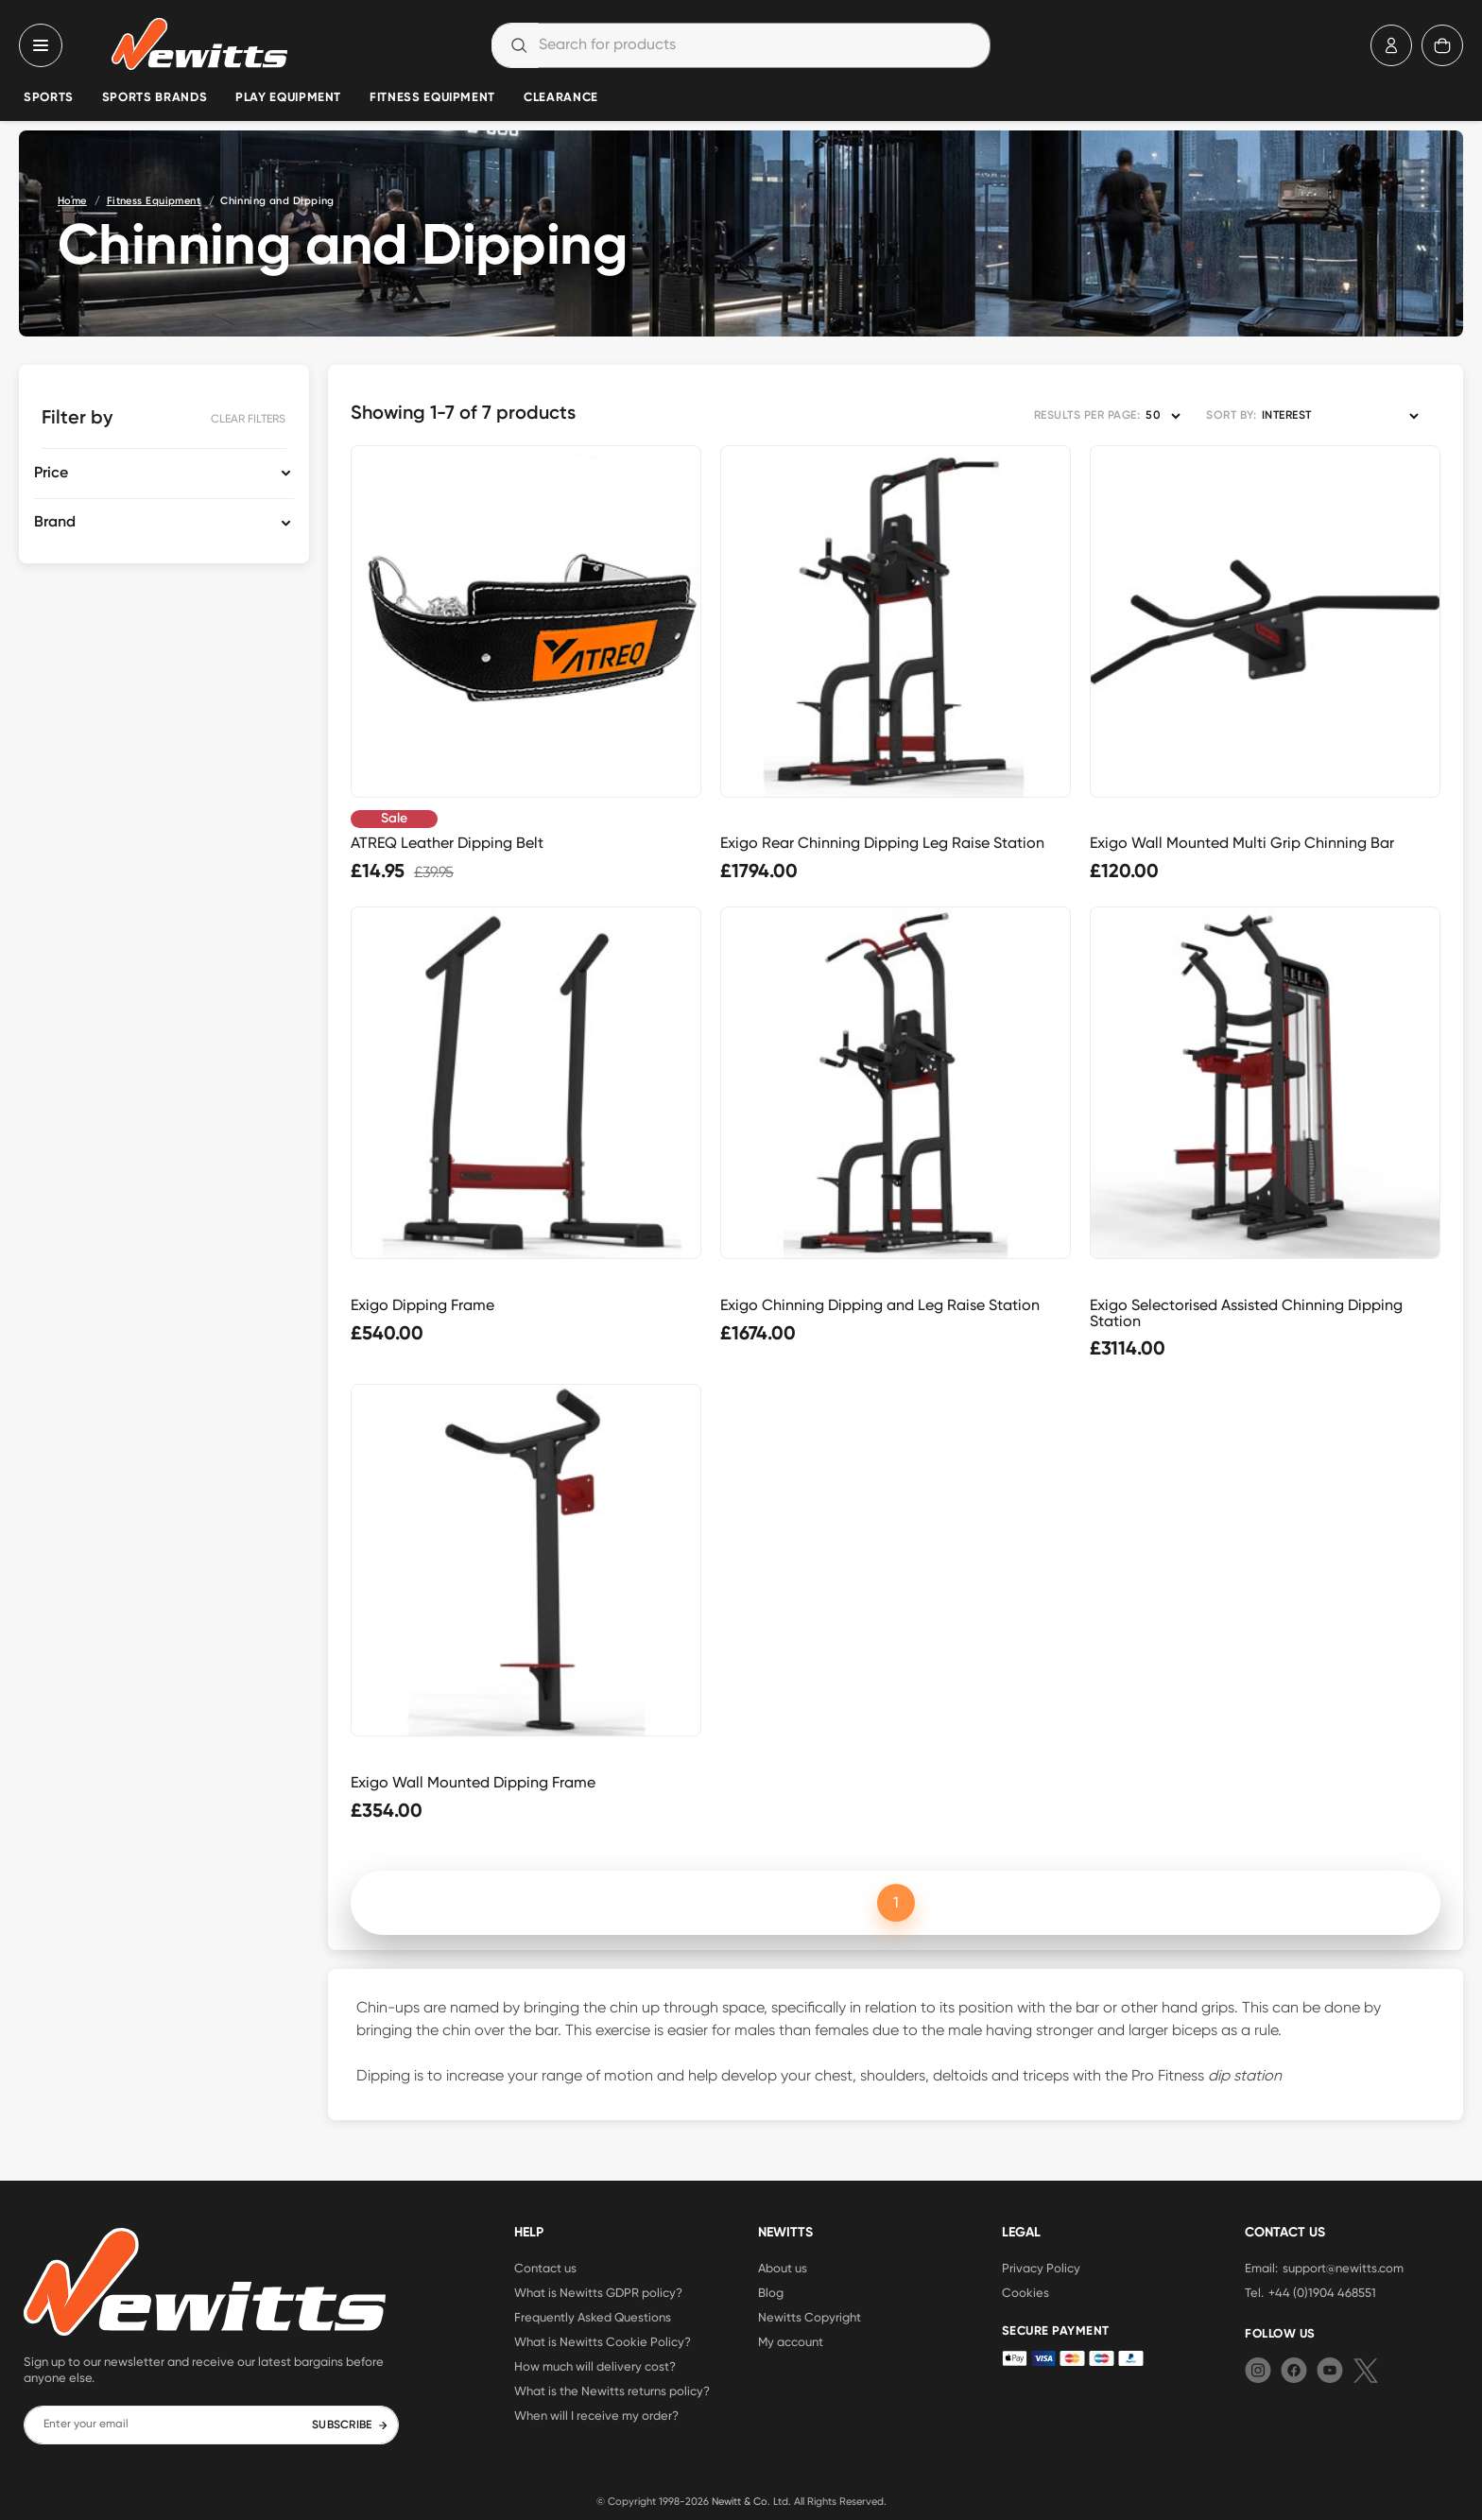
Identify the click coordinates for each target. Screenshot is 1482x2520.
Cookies (1025, 2292)
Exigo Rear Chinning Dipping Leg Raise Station (882, 843)
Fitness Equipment (432, 98)
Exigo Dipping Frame (422, 1305)
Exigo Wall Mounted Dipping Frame (473, 1782)
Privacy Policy (1041, 2267)
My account (790, 2341)
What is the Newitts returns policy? (612, 2390)
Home (72, 201)
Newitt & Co (739, 2501)
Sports (49, 98)
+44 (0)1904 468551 (1322, 2292)
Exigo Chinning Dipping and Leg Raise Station (880, 1305)
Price (51, 473)
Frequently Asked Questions (592, 2316)
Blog (771, 2292)
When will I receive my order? (596, 2415)
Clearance (561, 98)
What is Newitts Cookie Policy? (602, 2341)
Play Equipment (288, 98)
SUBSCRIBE (350, 2425)
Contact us (545, 2267)
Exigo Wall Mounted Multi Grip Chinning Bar (1242, 843)
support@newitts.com (1343, 2267)
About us (782, 2267)
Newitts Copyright (809, 2316)
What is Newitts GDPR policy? (598, 2292)
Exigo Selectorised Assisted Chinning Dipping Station (1246, 1313)
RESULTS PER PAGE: (1087, 416)
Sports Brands (154, 98)
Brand (55, 522)
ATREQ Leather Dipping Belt (447, 843)
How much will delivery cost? (595, 2365)
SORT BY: (1231, 416)
